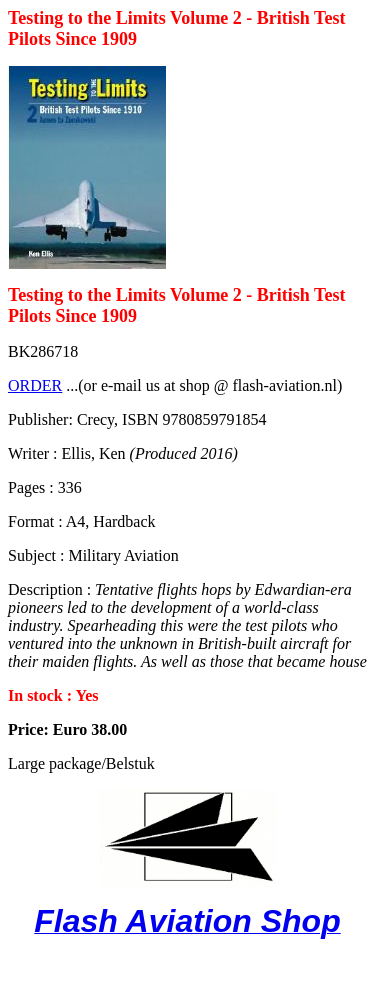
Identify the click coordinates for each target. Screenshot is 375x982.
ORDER (35, 385)
